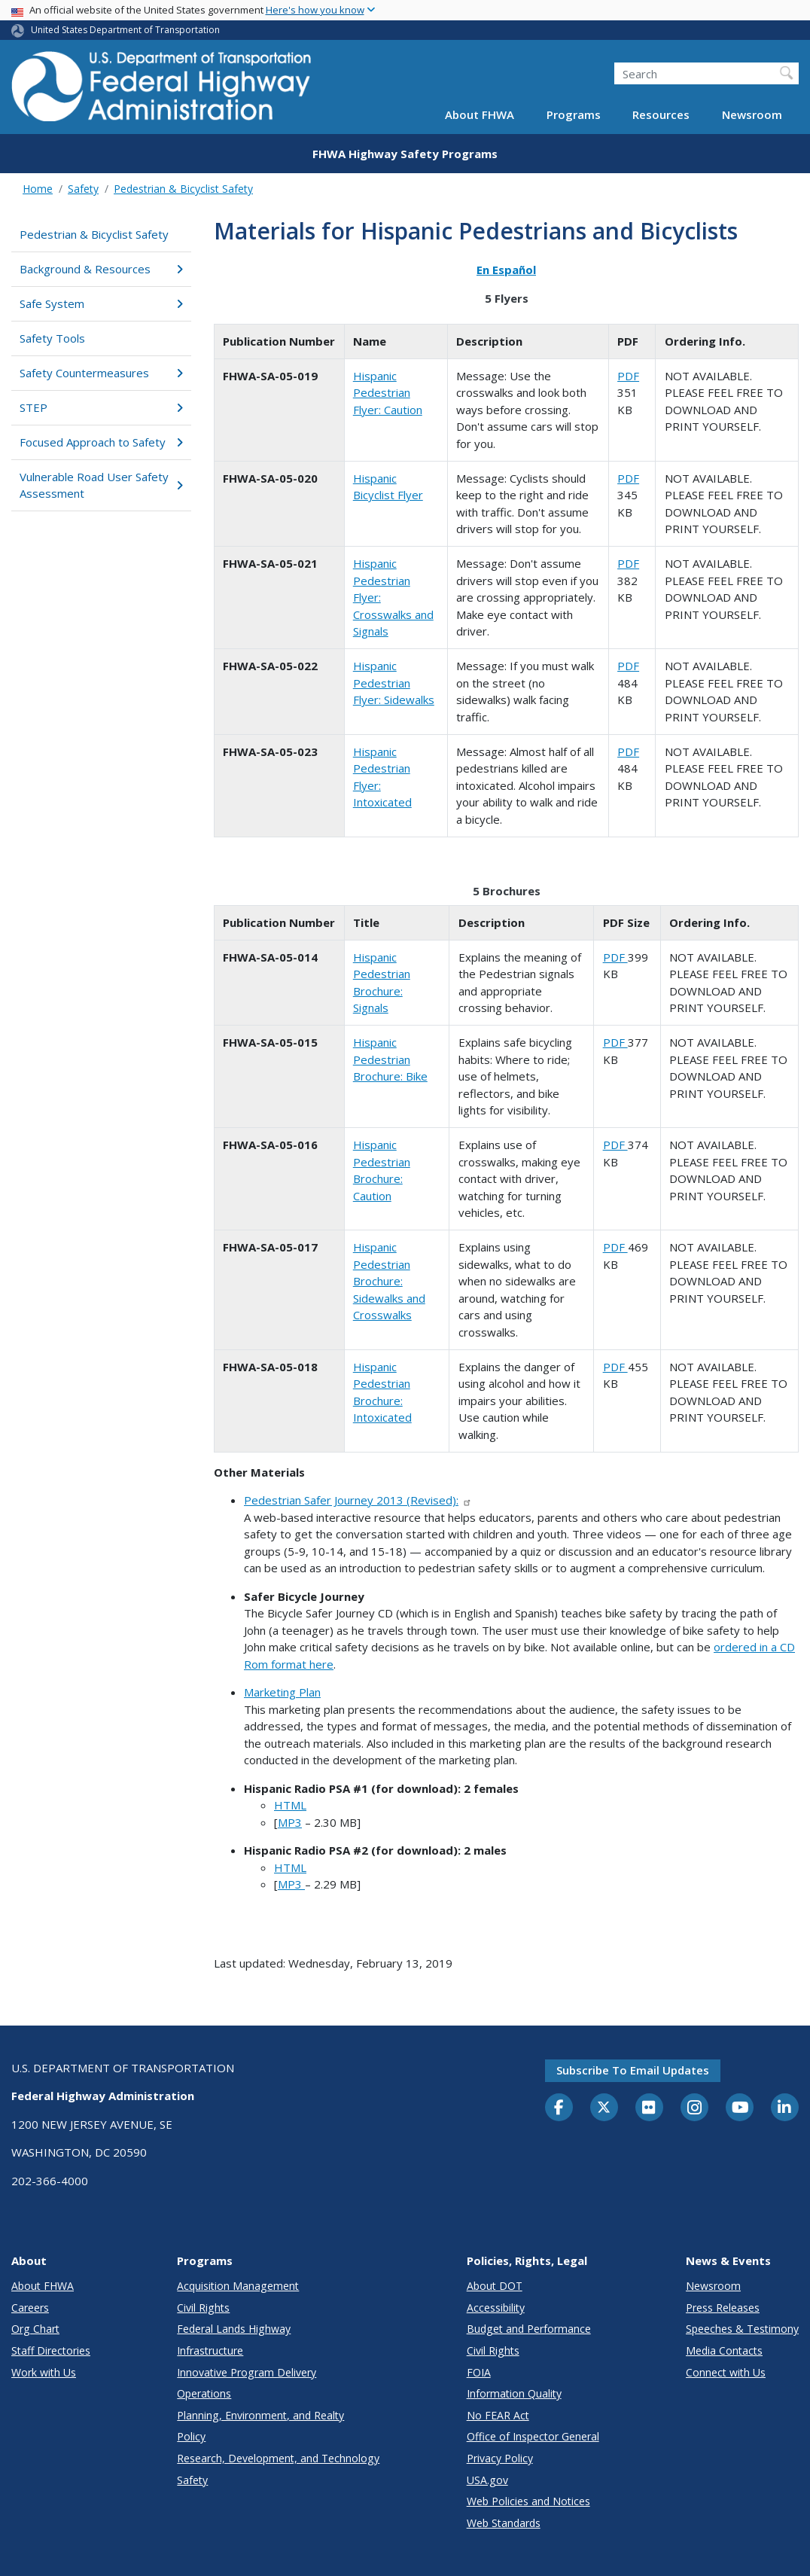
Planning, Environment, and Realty (260, 2415)
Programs (574, 114)
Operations (204, 2393)
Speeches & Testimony (742, 2328)
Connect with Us (726, 2372)
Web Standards (504, 2523)
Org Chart (35, 2328)
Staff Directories (50, 2350)
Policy (191, 2436)
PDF (628, 375)
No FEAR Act (498, 2415)
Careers (30, 2307)
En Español (506, 269)
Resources (661, 114)
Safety (83, 188)
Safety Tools (52, 338)
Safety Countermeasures (101, 372)
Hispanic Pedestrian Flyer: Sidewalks (393, 682)
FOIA (479, 2372)
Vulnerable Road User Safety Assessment (101, 485)
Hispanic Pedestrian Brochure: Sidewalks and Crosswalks (389, 1280)
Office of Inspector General (533, 2436)
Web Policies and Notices (528, 2501)
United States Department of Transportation (125, 29)
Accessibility (496, 2307)
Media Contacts (724, 2350)
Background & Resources (101, 268)
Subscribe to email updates (632, 2070)
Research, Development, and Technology (278, 2458)
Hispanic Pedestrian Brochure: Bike (390, 1059)
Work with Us (43, 2372)
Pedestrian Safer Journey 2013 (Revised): (358, 1499)
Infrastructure (210, 2350)
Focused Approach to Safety (101, 442)
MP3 (290, 1822)
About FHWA (479, 114)
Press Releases (723, 2307)
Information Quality (514, 2393)
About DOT (494, 2286)
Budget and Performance (529, 2328)
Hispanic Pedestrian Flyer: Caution (387, 392)
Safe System (101, 303)
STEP (101, 407)
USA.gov (487, 2480)
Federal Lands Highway (234, 2328)
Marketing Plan (282, 1692)
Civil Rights (203, 2307)
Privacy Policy (500, 2458)
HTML (290, 1804)
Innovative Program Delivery (246, 2372)
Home (38, 188)
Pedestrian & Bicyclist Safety (183, 188)
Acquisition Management (238, 2286)
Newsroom (752, 114)
